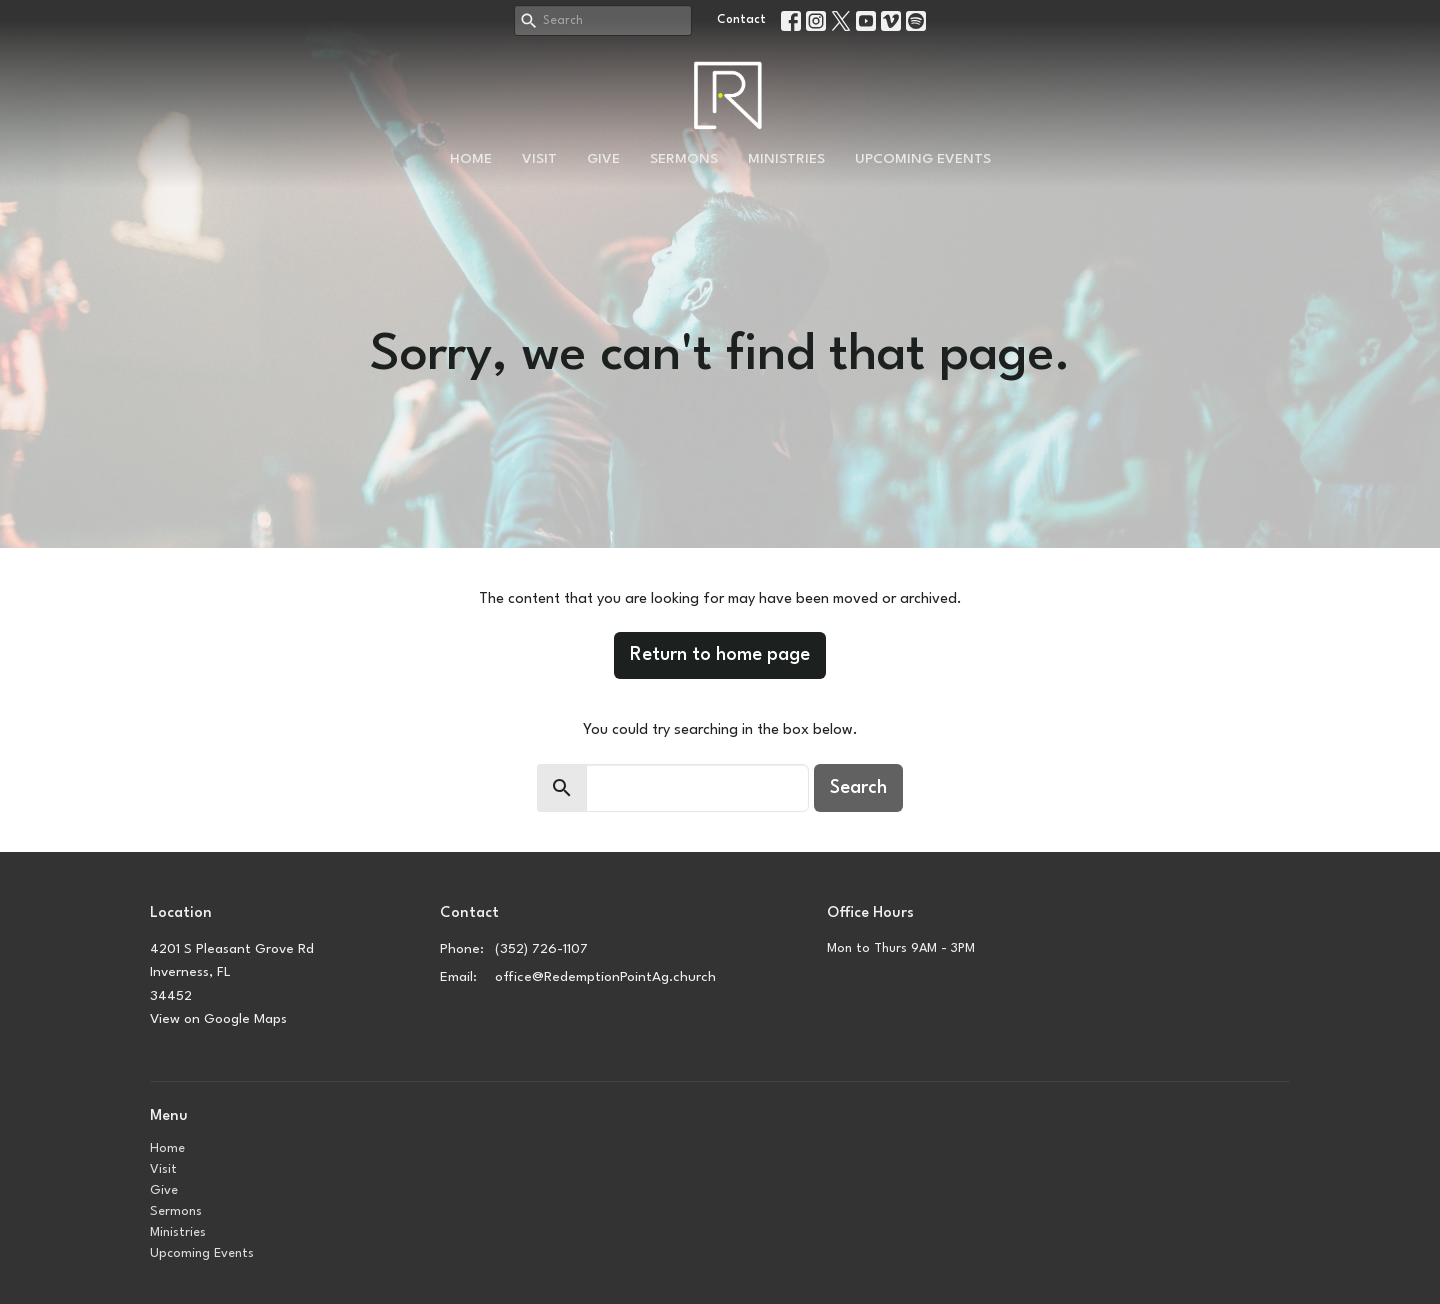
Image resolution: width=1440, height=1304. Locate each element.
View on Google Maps (218, 1019)
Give (603, 159)
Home (471, 159)
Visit (539, 159)
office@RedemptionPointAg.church (605, 977)
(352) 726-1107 (541, 949)
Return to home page (720, 655)
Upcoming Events (923, 159)
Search (858, 788)
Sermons (684, 159)
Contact (741, 20)
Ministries (786, 159)
